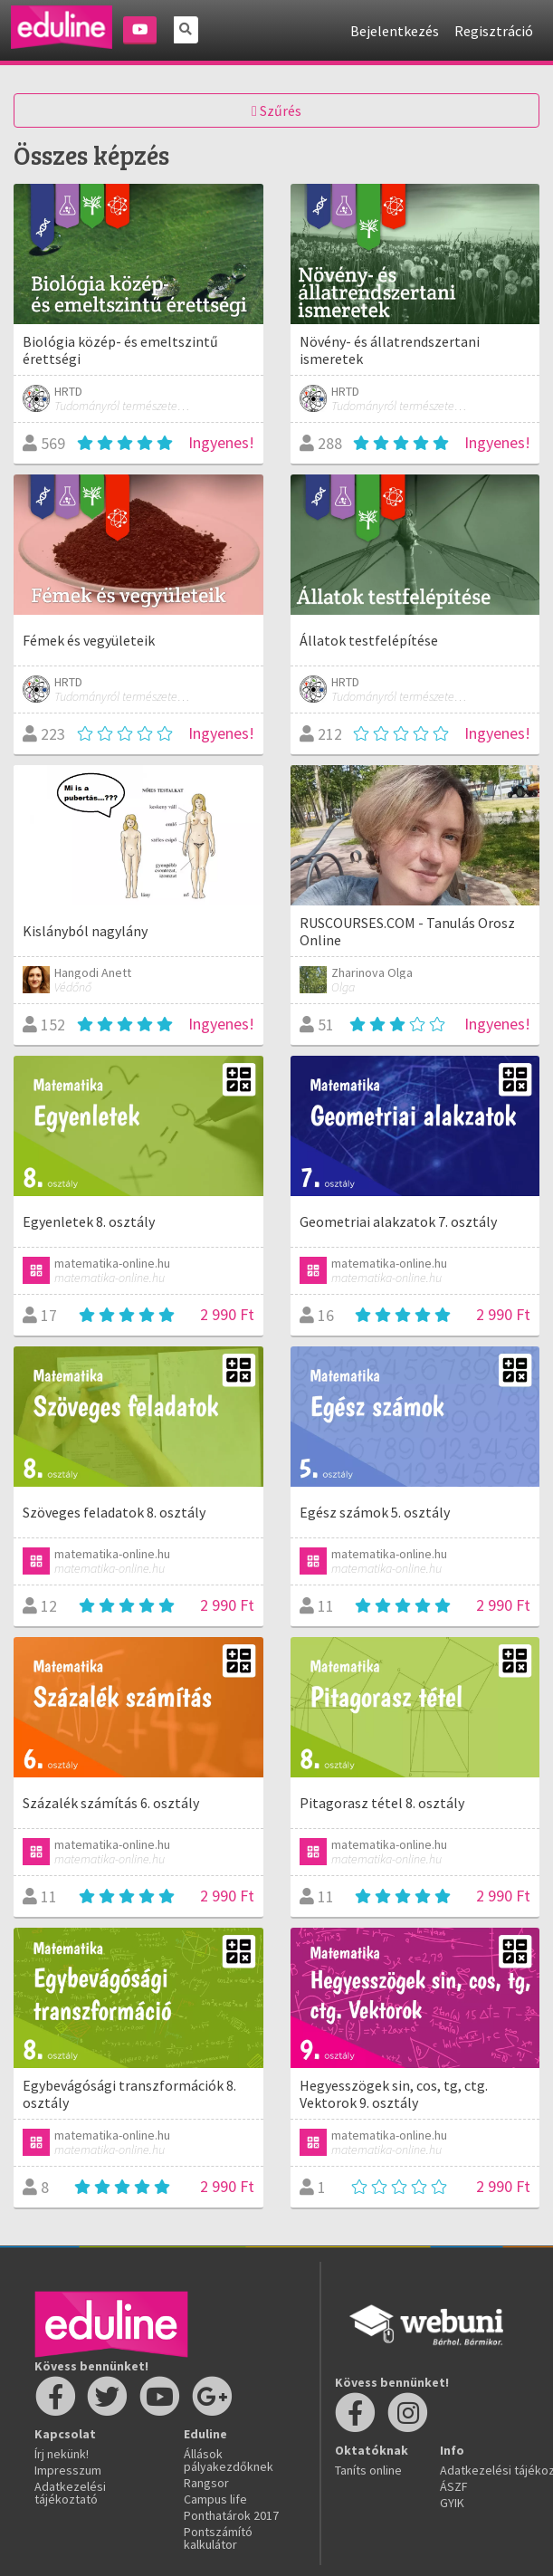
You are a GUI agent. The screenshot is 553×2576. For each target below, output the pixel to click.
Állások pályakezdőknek (228, 2460)
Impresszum (67, 2470)
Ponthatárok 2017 (231, 2515)
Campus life (215, 2499)
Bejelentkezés (394, 31)
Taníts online (368, 2470)
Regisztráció (493, 31)
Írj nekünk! (61, 2454)
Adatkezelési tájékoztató (70, 2492)
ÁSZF (454, 2486)
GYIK (452, 2503)
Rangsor (206, 2483)
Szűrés (276, 110)
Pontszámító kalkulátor (218, 2537)
